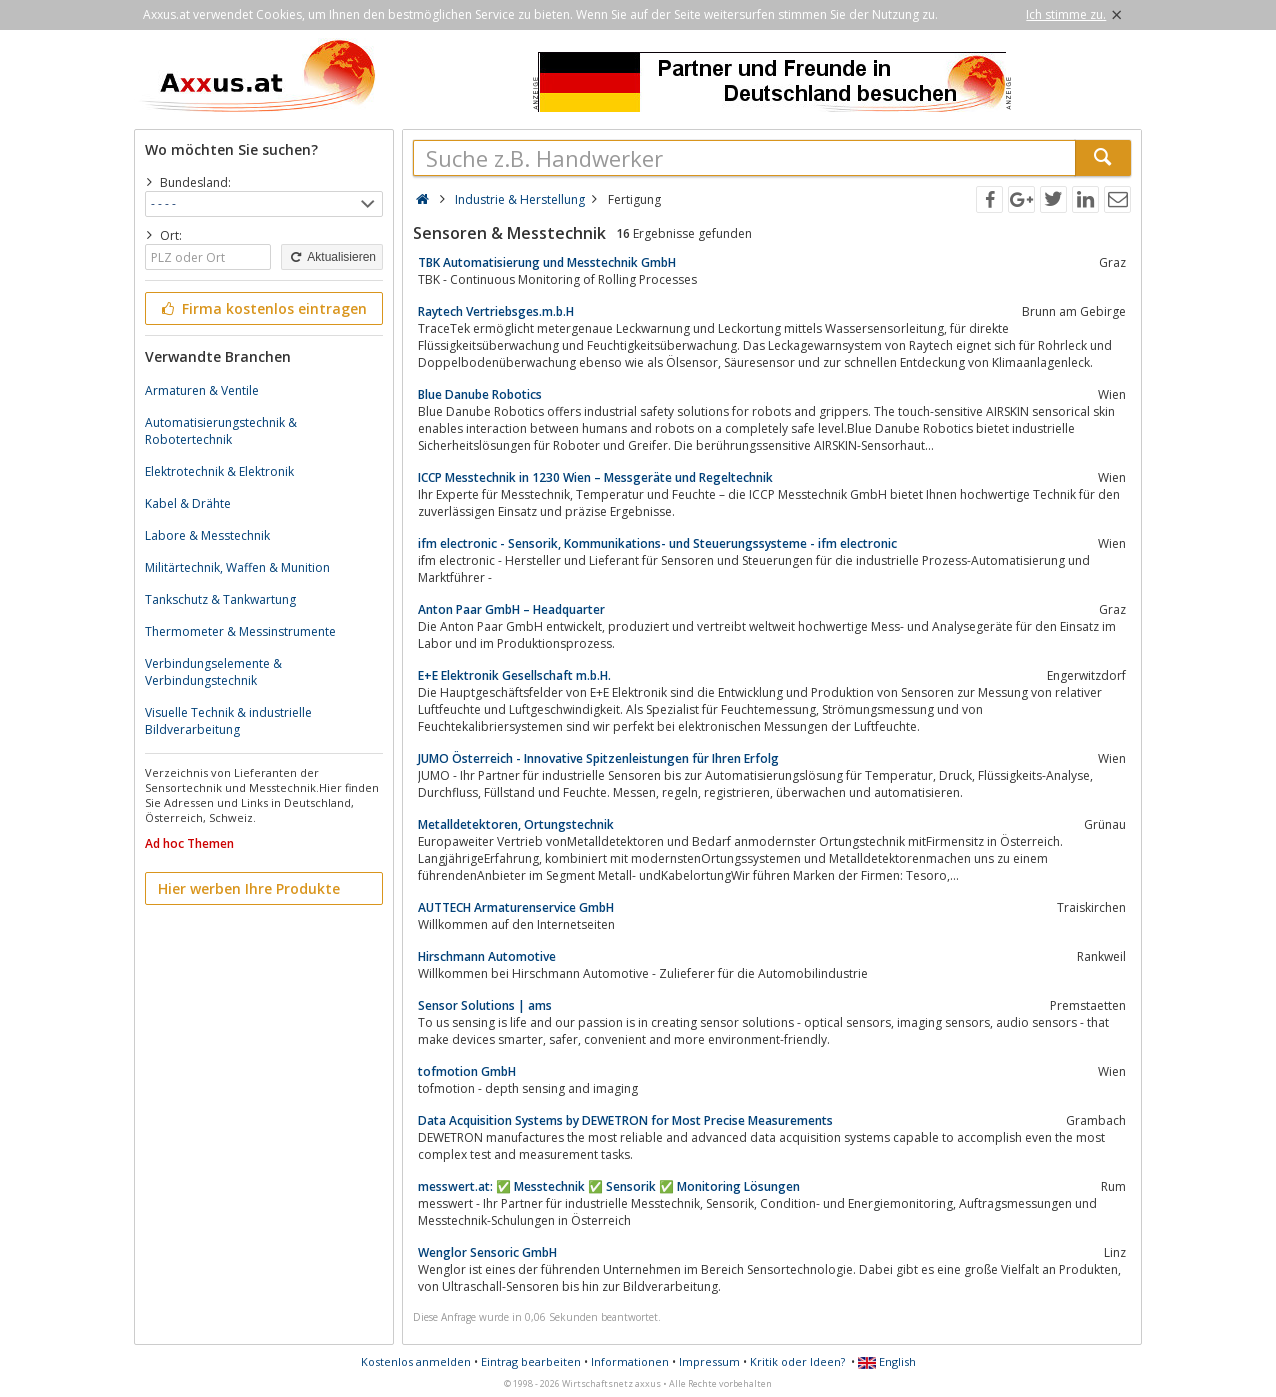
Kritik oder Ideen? (797, 1361)
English (887, 1361)
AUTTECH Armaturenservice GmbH (516, 907)
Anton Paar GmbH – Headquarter (511, 609)
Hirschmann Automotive (487, 956)
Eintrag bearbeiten (531, 1361)
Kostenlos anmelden (416, 1361)
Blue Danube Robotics (480, 394)
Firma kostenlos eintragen (262, 308)
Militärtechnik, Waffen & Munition (237, 567)
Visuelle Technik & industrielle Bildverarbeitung (228, 721)
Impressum (709, 1361)
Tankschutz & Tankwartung (220, 599)
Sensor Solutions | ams (485, 1005)
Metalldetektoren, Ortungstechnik (516, 824)
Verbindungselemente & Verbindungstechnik (213, 672)
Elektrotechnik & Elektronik (219, 471)
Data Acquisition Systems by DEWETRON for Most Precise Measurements (625, 1120)
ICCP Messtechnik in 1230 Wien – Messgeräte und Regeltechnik (595, 477)
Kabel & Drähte (188, 503)
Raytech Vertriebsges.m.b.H (496, 311)
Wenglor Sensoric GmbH (487, 1252)
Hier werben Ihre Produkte (249, 888)
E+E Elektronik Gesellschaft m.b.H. (514, 675)
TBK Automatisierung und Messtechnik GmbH (547, 262)
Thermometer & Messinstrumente (240, 631)
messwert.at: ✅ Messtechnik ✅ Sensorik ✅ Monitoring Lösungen (609, 1186)
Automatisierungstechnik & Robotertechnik (221, 431)
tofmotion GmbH (467, 1071)
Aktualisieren (332, 257)
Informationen (630, 1361)
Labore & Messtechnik (207, 535)
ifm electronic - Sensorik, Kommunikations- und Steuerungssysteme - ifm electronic (657, 543)
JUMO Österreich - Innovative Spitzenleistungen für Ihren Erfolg (598, 758)
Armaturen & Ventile (202, 390)
